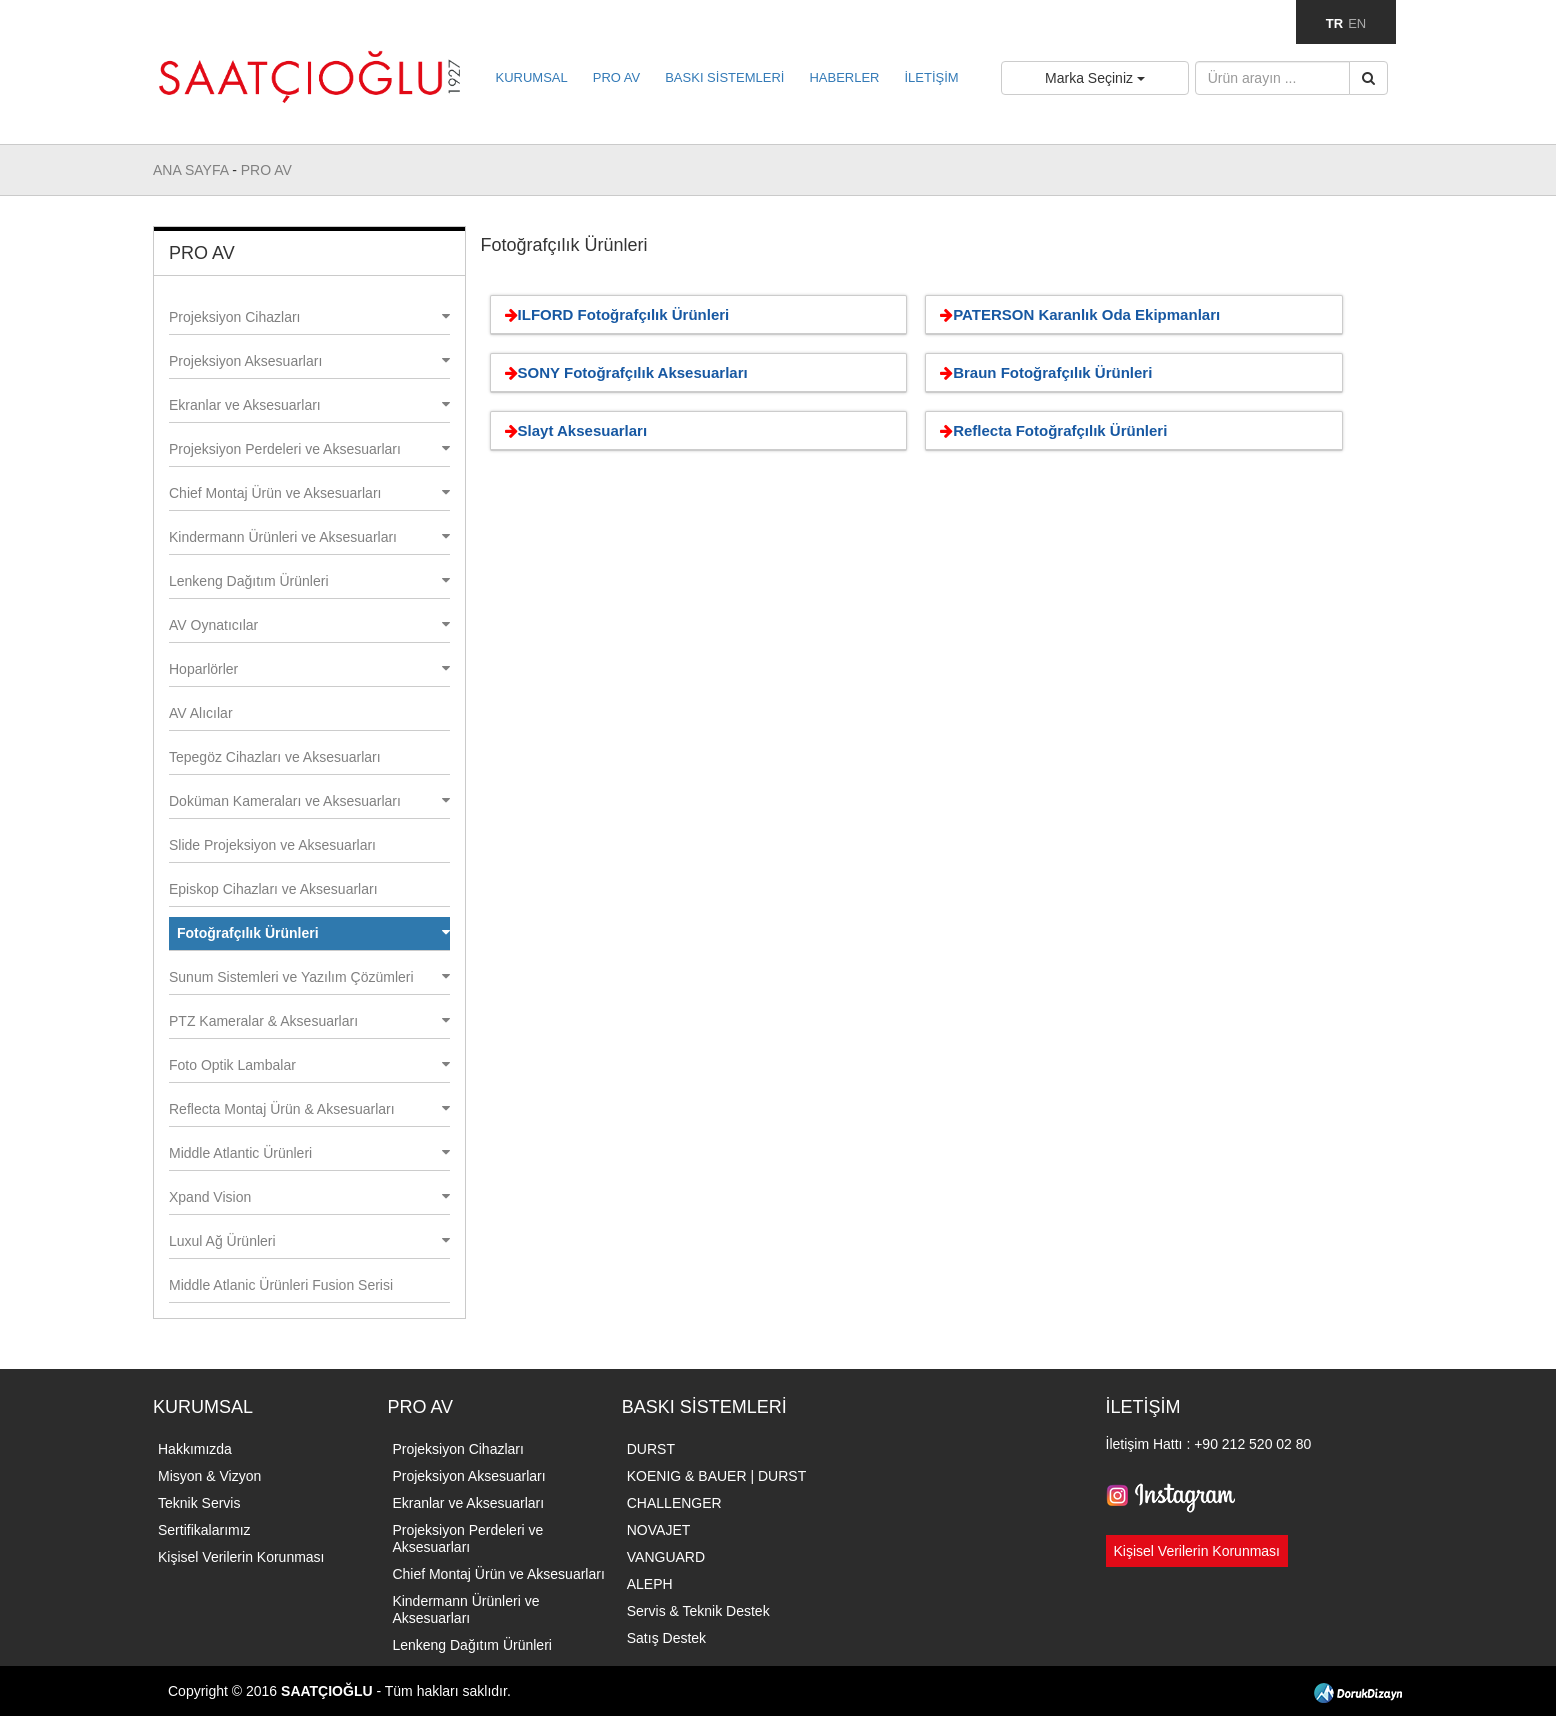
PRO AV (616, 77)
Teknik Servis (199, 1503)
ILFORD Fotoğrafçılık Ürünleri (614, 314)
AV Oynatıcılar (309, 625)
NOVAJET (659, 1530)
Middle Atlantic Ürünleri (309, 1153)
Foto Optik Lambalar (309, 1065)
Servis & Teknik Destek (698, 1611)
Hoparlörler (309, 669)
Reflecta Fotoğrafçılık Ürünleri (1050, 430)
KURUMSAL (532, 77)
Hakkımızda (195, 1449)
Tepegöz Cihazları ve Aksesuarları (275, 757)
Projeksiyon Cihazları (309, 317)
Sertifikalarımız (204, 1530)
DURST (651, 1449)
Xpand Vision (309, 1197)
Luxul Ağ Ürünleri (309, 1241)
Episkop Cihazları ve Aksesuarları (273, 889)
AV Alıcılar (201, 713)
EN (1357, 23)
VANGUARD (666, 1557)
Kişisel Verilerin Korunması (241, 1557)
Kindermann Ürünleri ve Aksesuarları (309, 537)
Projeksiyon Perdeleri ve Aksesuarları (309, 449)
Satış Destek (666, 1638)
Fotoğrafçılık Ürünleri (313, 933)
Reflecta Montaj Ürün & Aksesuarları (309, 1109)
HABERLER (844, 77)
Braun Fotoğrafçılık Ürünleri (1042, 372)
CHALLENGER (674, 1503)
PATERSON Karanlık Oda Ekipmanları (1076, 314)
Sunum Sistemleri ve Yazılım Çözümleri (309, 977)
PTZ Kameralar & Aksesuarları (309, 1021)
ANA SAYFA (192, 170)
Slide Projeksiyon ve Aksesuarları (272, 845)
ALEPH (650, 1584)
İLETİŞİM (931, 77)
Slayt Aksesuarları (573, 430)
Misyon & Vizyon (209, 1476)
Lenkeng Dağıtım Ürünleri (309, 581)
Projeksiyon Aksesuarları (309, 361)
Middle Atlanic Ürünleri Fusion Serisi (281, 1285)
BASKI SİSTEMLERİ (724, 77)
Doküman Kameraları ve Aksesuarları (309, 801)
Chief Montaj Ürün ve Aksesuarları (309, 493)
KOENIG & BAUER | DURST (716, 1476)
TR (1334, 23)
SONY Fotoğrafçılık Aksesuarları (623, 372)
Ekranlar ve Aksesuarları (309, 405)
